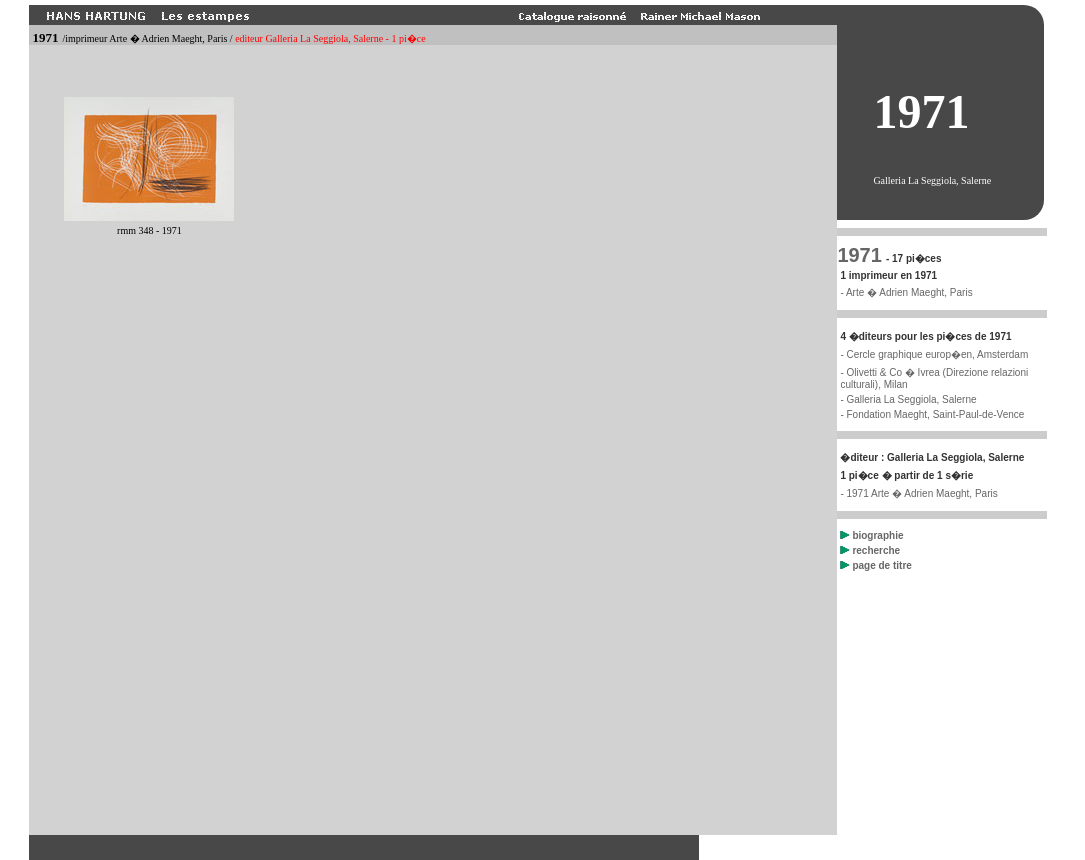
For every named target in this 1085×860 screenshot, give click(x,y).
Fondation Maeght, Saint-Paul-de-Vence (935, 414)
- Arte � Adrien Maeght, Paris (906, 292)
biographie (871, 535)
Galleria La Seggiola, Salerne (911, 399)
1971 (859, 255)
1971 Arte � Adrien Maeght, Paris (921, 493)
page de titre (875, 565)
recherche (870, 550)
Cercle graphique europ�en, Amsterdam (937, 354)
